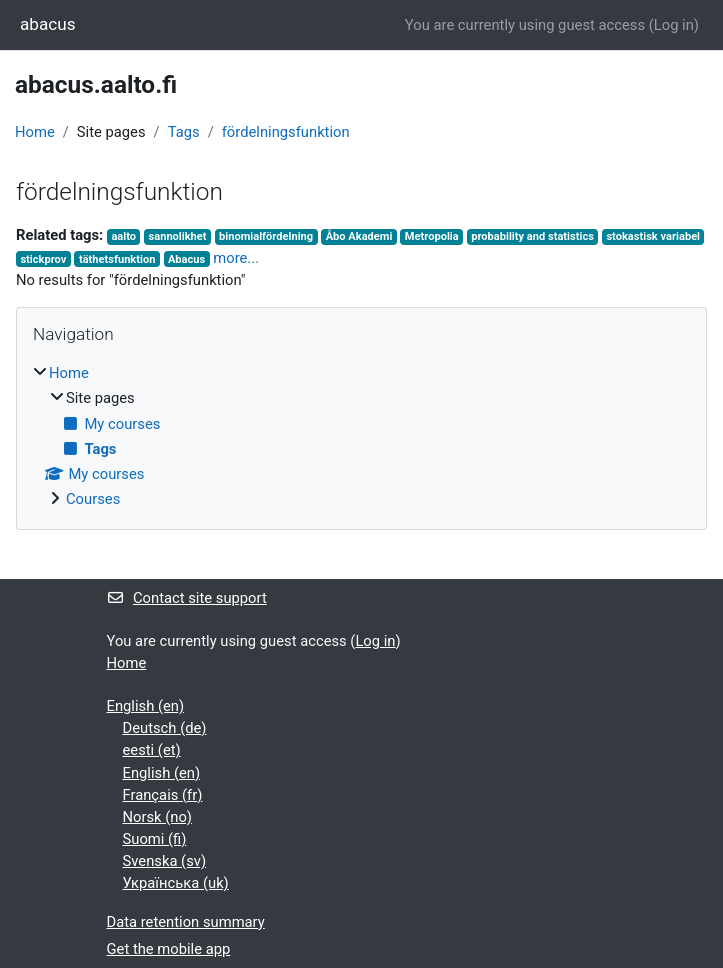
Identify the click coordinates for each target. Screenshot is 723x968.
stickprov (43, 259)
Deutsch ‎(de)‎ (165, 728)
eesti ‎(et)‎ (152, 750)
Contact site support (187, 598)
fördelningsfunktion (286, 132)
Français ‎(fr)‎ (163, 795)
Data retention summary (186, 922)
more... (236, 258)
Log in (674, 25)
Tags (184, 132)
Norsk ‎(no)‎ (158, 817)
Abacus (186, 259)
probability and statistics (532, 236)
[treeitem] (361, 436)
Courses (93, 499)
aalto (123, 236)
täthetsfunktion (117, 259)
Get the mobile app (169, 949)
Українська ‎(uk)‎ (176, 883)
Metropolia (432, 236)
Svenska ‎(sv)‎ (165, 861)
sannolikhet (178, 236)
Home (35, 132)
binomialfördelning (266, 236)
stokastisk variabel (653, 236)
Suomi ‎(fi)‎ (155, 839)
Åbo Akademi (359, 236)
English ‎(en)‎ (146, 706)
